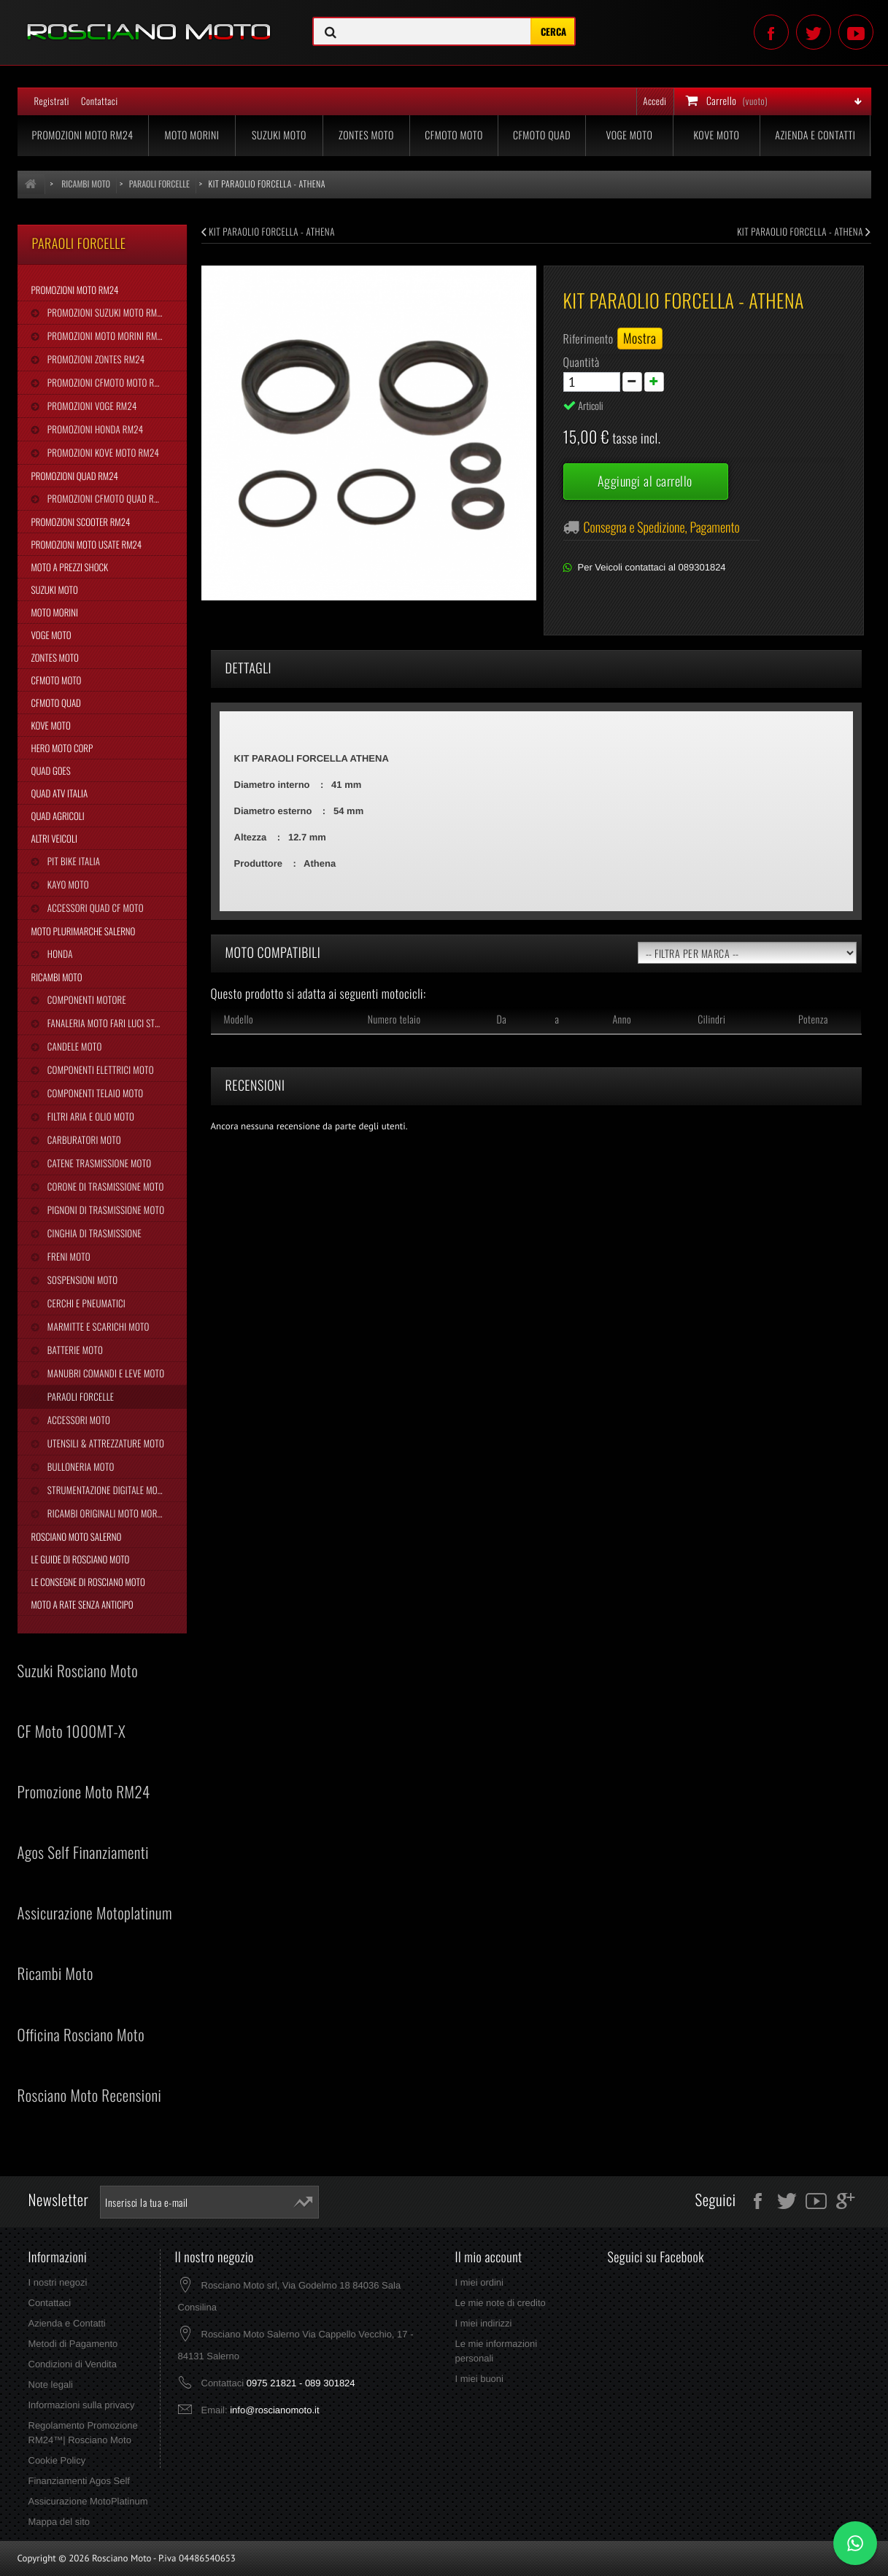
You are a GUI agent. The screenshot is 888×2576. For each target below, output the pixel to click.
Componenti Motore (85, 999)
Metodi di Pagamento (73, 2343)
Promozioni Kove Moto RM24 (102, 452)
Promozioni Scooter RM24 (81, 521)
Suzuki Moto (279, 135)
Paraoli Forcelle (79, 1396)
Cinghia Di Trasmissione (93, 1233)
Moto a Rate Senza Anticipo (82, 1604)
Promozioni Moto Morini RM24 (106, 335)
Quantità (581, 362)
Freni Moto (67, 1256)
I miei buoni (479, 2378)
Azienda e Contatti (815, 135)
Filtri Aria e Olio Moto (89, 1116)
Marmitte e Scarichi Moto (97, 1326)
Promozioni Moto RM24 (83, 135)
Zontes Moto (366, 135)
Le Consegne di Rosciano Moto (88, 1581)
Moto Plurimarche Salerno (83, 931)
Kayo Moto (67, 884)
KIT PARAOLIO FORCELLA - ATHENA (268, 231)
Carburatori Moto (83, 1139)
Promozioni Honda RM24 (94, 429)
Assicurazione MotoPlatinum (88, 2501)
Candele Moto (73, 1046)
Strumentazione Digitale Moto (106, 1489)
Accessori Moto (77, 1419)
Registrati (51, 100)
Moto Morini (191, 135)
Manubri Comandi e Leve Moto (104, 1373)
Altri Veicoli (54, 838)
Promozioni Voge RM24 (91, 405)
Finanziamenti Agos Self (79, 2480)
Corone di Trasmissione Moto (104, 1186)
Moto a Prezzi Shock (70, 567)
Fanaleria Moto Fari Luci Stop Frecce (116, 1023)
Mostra (640, 338)
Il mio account (488, 2257)
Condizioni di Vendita (72, 2364)
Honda (59, 953)
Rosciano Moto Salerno (76, 1536)
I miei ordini (479, 2282)
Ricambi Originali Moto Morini (106, 1513)
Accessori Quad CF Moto (94, 907)
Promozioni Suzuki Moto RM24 (106, 312)
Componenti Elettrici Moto (99, 1069)
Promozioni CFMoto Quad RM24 (107, 498)
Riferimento (588, 338)
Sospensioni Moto (81, 1279)
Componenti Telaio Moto (94, 1093)
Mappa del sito (59, 2521)
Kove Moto (716, 135)
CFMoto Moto (454, 135)
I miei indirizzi (483, 2323)
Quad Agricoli (58, 815)
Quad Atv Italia (59, 793)
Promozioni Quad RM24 (74, 475)
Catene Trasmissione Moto (98, 1163)
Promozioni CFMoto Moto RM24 (107, 382)
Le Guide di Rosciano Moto (80, 1559)
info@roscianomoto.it (274, 2410)
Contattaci (99, 100)
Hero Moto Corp (62, 747)
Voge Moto (629, 135)
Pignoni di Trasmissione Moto (104, 1209)
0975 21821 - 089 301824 (301, 2383)
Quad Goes (51, 770)
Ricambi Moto (56, 977)
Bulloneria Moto (80, 1466)
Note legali (50, 2384)
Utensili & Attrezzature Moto (104, 1443)
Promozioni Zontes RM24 (95, 359)
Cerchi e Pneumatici (85, 1303)
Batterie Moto (74, 1349)
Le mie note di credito (500, 2302)
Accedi (654, 100)
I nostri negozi (58, 2282)
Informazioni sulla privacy (81, 2404)
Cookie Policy (57, 2460)
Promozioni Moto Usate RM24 (86, 544)
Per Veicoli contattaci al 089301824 (652, 567)
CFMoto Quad (542, 135)
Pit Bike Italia (72, 861)
